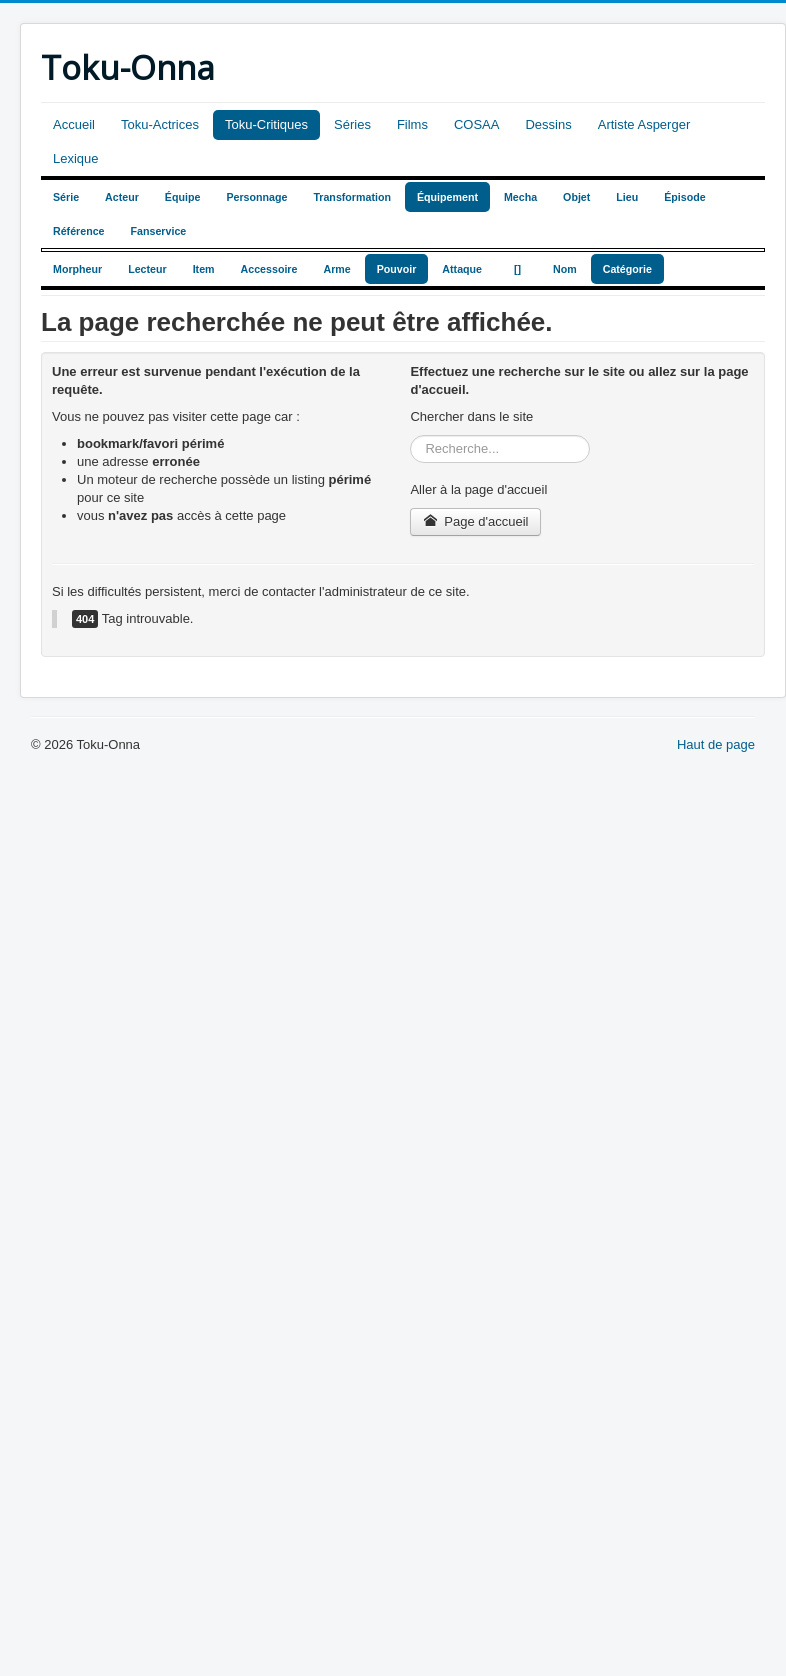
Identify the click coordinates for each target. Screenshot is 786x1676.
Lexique (76, 158)
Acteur (122, 197)
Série (66, 197)
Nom (565, 269)
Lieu (627, 197)
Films (412, 124)
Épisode (684, 197)
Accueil (74, 124)
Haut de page (716, 744)
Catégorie (627, 269)
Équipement (447, 197)
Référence (79, 231)
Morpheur (77, 269)
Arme (336, 269)
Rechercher (410, 435)
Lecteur (147, 269)
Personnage (256, 197)
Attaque (462, 269)
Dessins (548, 124)
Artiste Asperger (644, 124)
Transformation (352, 197)
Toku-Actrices (160, 124)
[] (517, 269)
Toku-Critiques (266, 124)
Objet (576, 197)
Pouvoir (397, 269)
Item (204, 269)
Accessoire (269, 269)
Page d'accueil (475, 521)
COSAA (477, 124)
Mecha (520, 197)
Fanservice (159, 231)
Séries (352, 124)
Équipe (183, 197)
